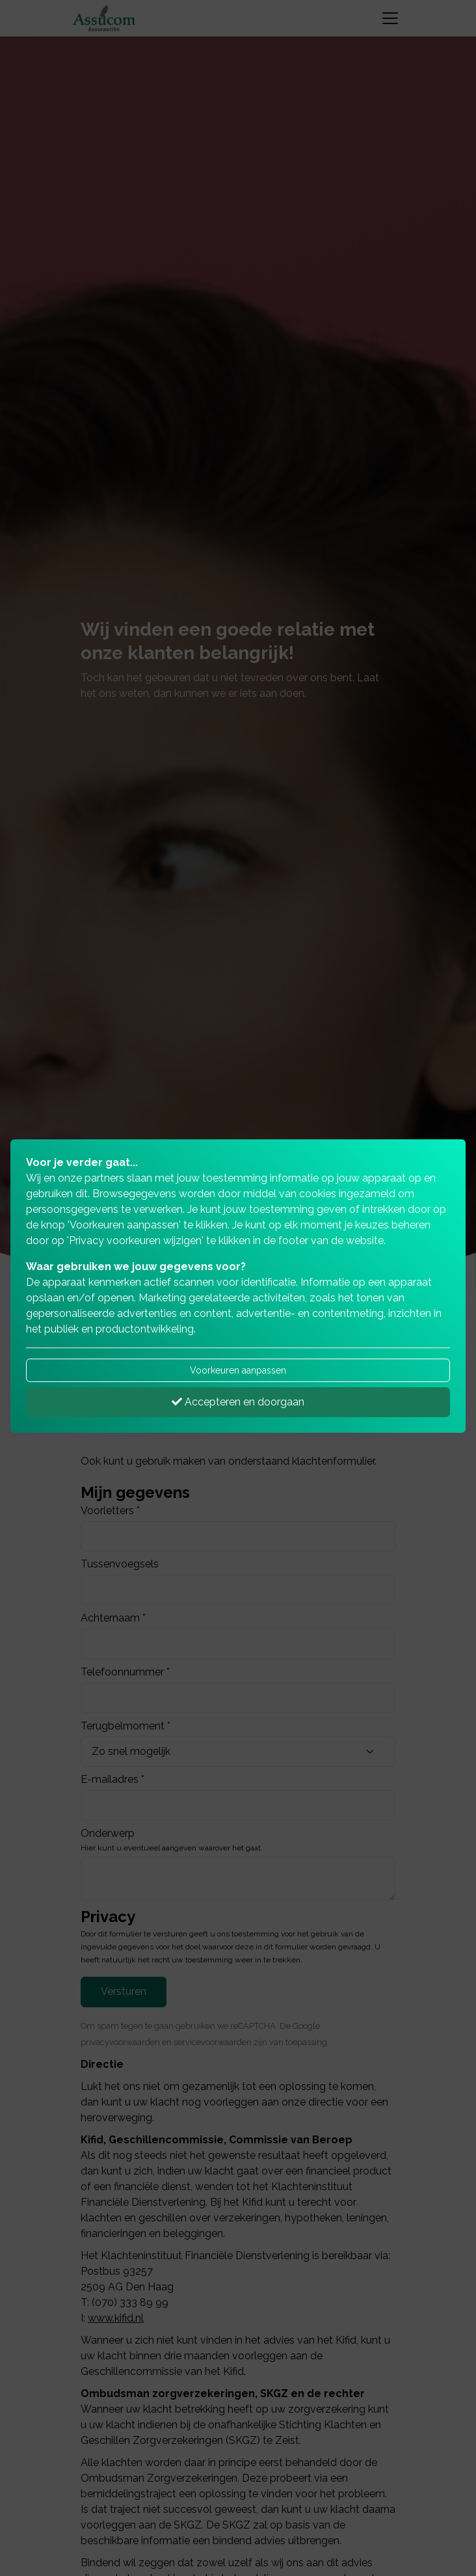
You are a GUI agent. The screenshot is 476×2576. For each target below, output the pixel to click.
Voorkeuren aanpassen (238, 1370)
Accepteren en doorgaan (238, 1402)
